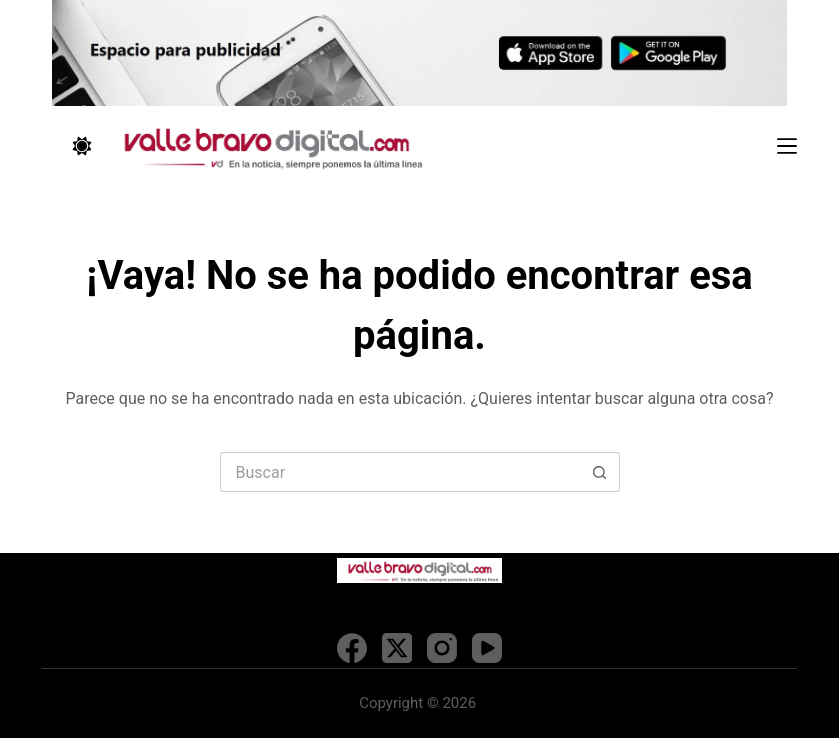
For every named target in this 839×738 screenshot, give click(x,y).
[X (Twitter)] (397, 648)
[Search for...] (400, 472)
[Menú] (787, 146)
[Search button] (600, 472)
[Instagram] (442, 648)
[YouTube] (487, 648)
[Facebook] (352, 648)
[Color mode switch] (82, 146)
